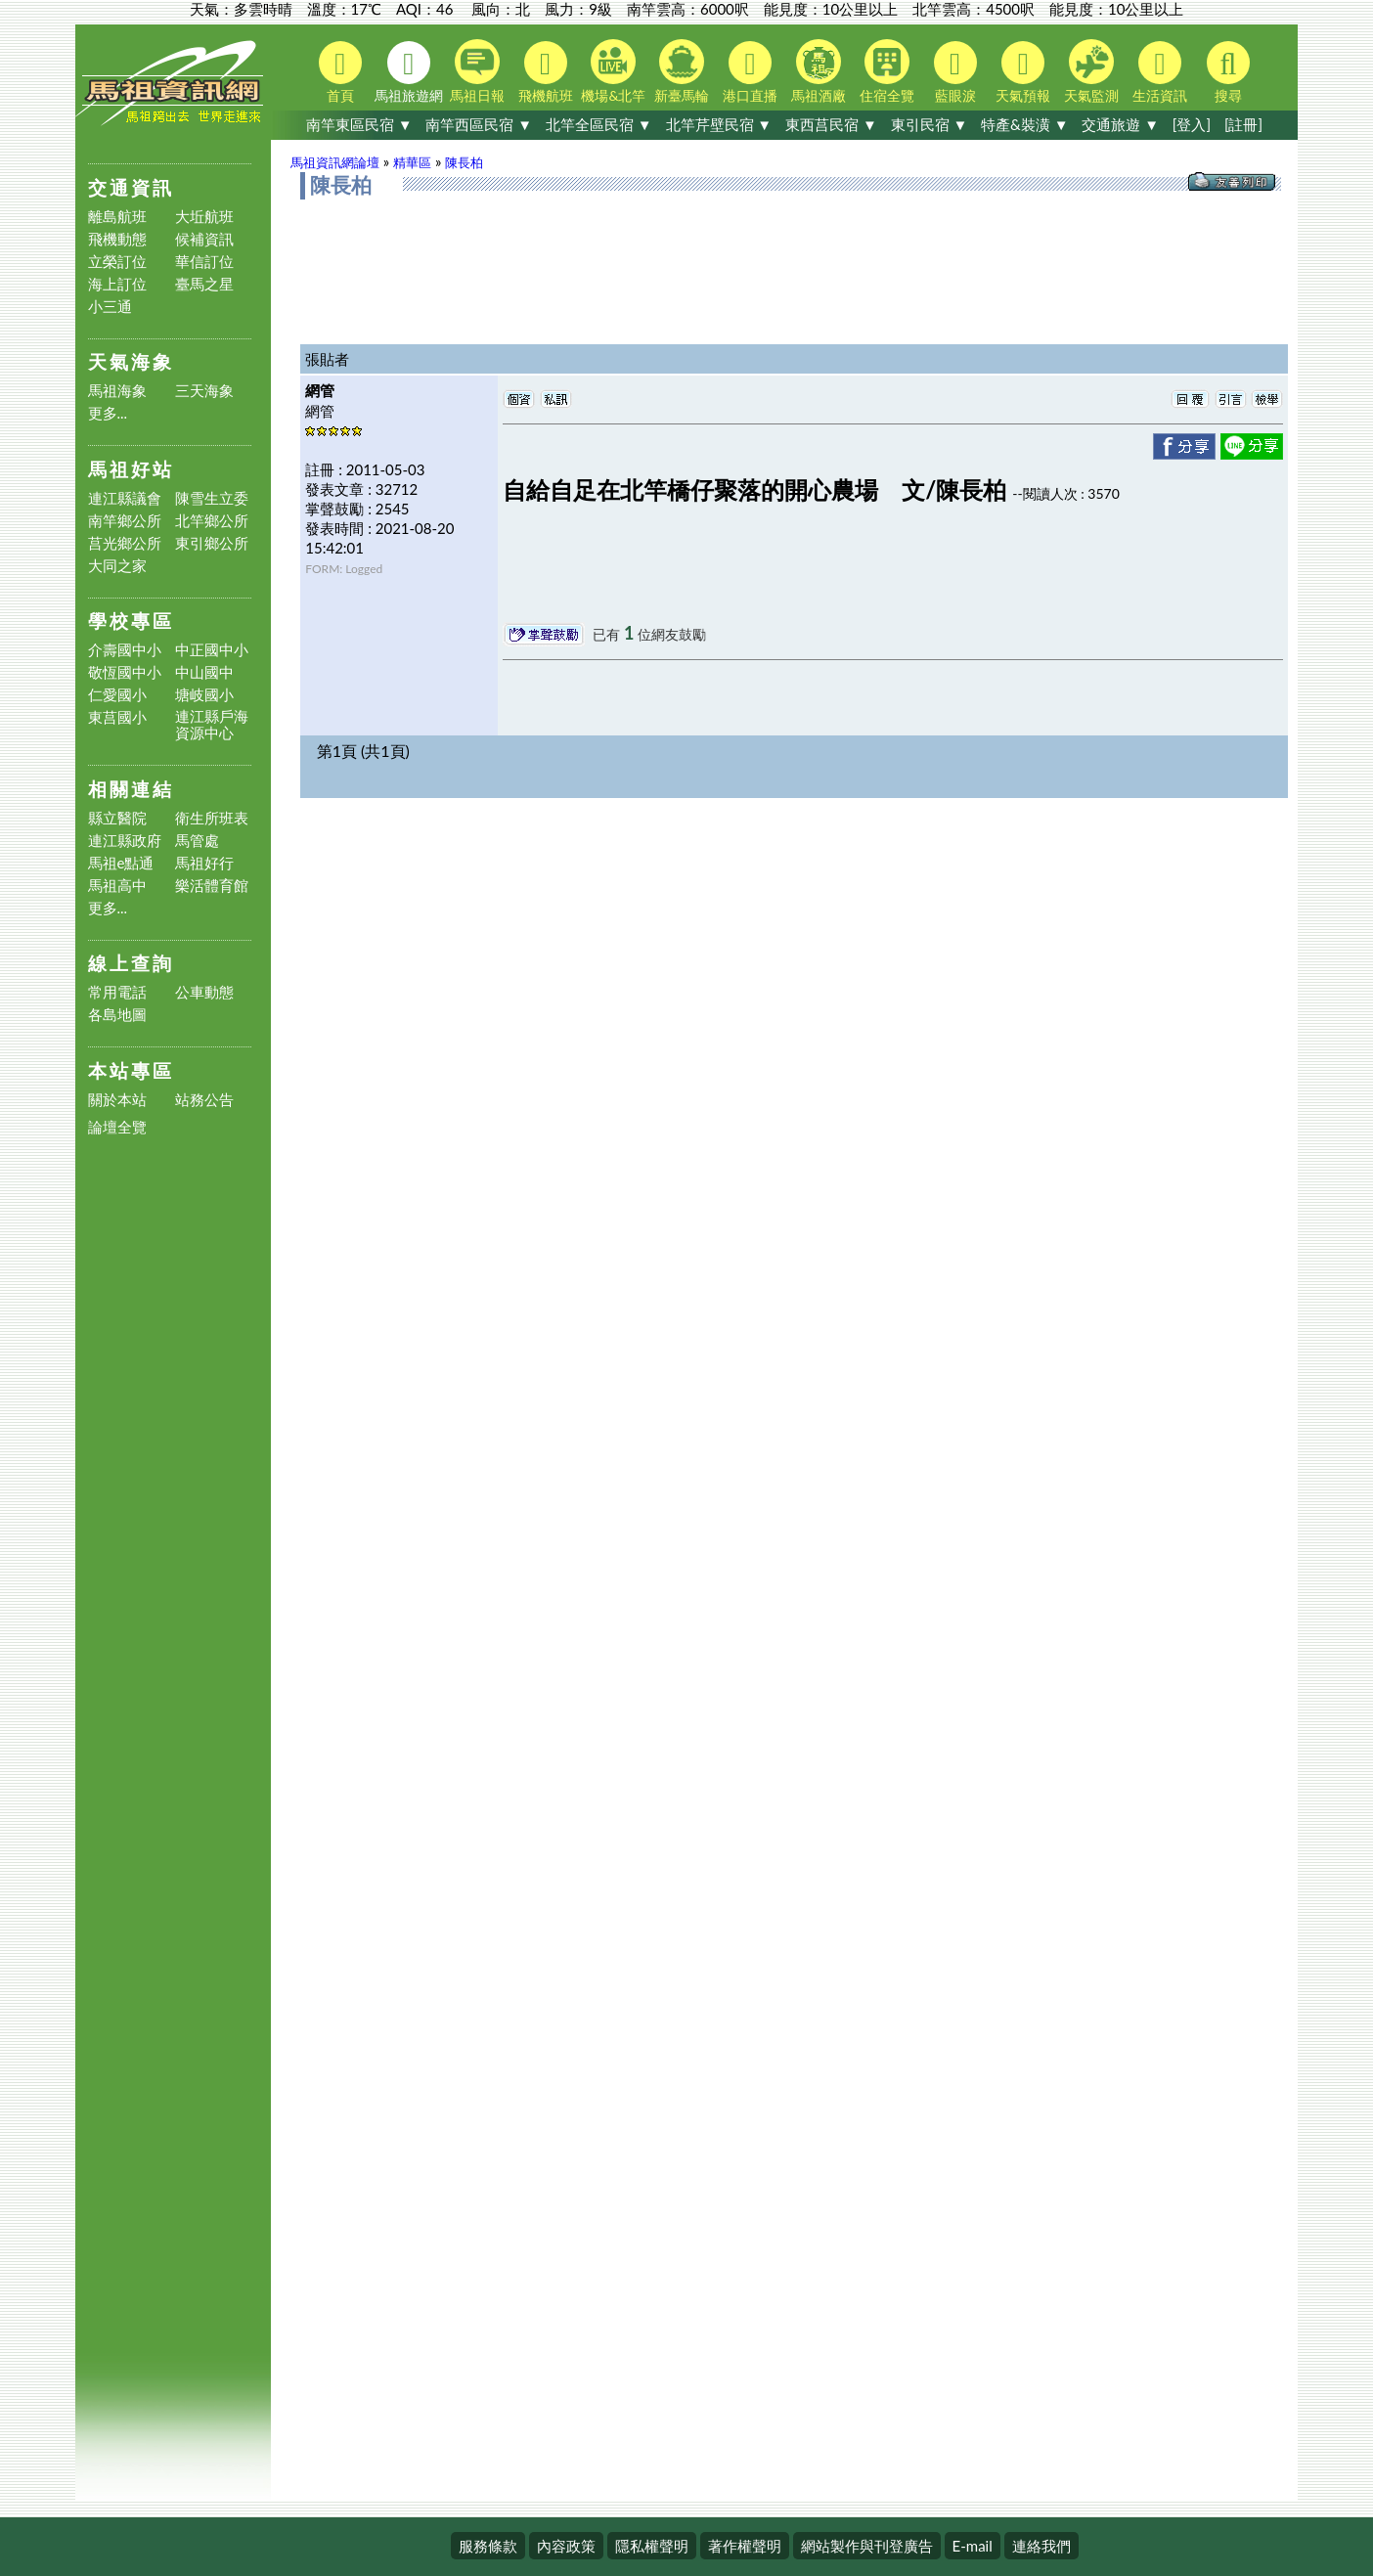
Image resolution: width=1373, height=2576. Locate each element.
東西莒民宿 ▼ (831, 124)
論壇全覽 (117, 1127)
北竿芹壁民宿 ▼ (719, 124)
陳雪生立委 (211, 498)
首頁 (340, 72)
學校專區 (131, 620)
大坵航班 (204, 216)
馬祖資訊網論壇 (334, 162)
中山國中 (204, 672)
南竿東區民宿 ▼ (359, 124)
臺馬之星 (204, 284)
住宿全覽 (887, 71)
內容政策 (566, 2545)
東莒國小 (117, 717)
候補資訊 (204, 239)
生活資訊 (1159, 72)
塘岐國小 (204, 695)
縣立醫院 (117, 818)
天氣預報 (1023, 72)
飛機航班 (545, 72)
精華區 (412, 162)
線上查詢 (131, 963)
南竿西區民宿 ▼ (478, 124)
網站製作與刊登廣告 (867, 2545)
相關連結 (131, 788)
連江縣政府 (124, 840)
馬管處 (197, 840)
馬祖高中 (117, 885)
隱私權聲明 (651, 2545)
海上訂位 (117, 284)
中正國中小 (211, 650)
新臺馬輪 (681, 71)
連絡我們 (1041, 2545)
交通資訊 (131, 187)
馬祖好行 (204, 863)
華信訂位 (204, 261)
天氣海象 (131, 361)
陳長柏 (464, 162)
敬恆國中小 (124, 672)
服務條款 (488, 2545)
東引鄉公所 (211, 543)
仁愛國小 (117, 695)
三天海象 (204, 390)
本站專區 (131, 1070)
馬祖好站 (131, 469)
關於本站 (117, 1099)
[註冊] (1243, 124)
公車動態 (204, 992)
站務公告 (204, 1099)
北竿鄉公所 (211, 520)
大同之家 (117, 565)
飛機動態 (117, 239)
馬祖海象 (117, 390)
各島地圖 (117, 1014)
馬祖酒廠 (818, 71)
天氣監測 (1091, 71)
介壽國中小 (124, 650)
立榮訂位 (117, 261)
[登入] (1192, 124)
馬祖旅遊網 (409, 72)
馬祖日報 (477, 71)
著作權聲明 (744, 2545)
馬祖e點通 (121, 863)
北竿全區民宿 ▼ (599, 124)
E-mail (972, 2545)
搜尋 (1228, 72)
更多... (108, 413)
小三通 (110, 306)
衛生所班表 (211, 818)
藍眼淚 (955, 72)
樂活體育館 (211, 885)
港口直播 (750, 72)
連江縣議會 (124, 498)
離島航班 (117, 216)
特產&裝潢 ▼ (1024, 124)
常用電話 (117, 992)
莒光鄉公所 (124, 543)
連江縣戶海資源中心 (211, 724)
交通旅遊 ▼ (1120, 124)
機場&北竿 (613, 71)
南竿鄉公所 (124, 520)
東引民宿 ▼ (929, 124)
